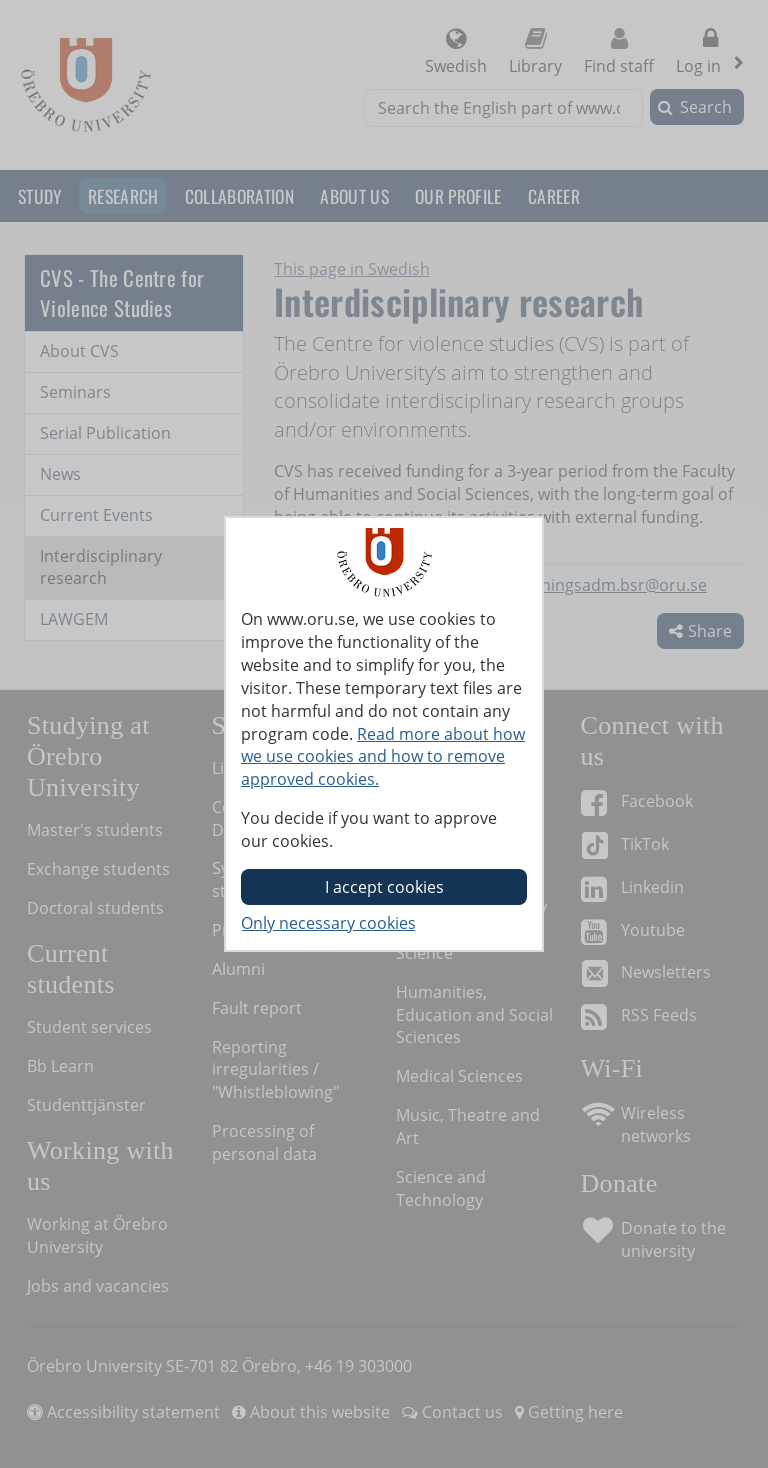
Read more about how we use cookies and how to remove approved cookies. (383, 757)
